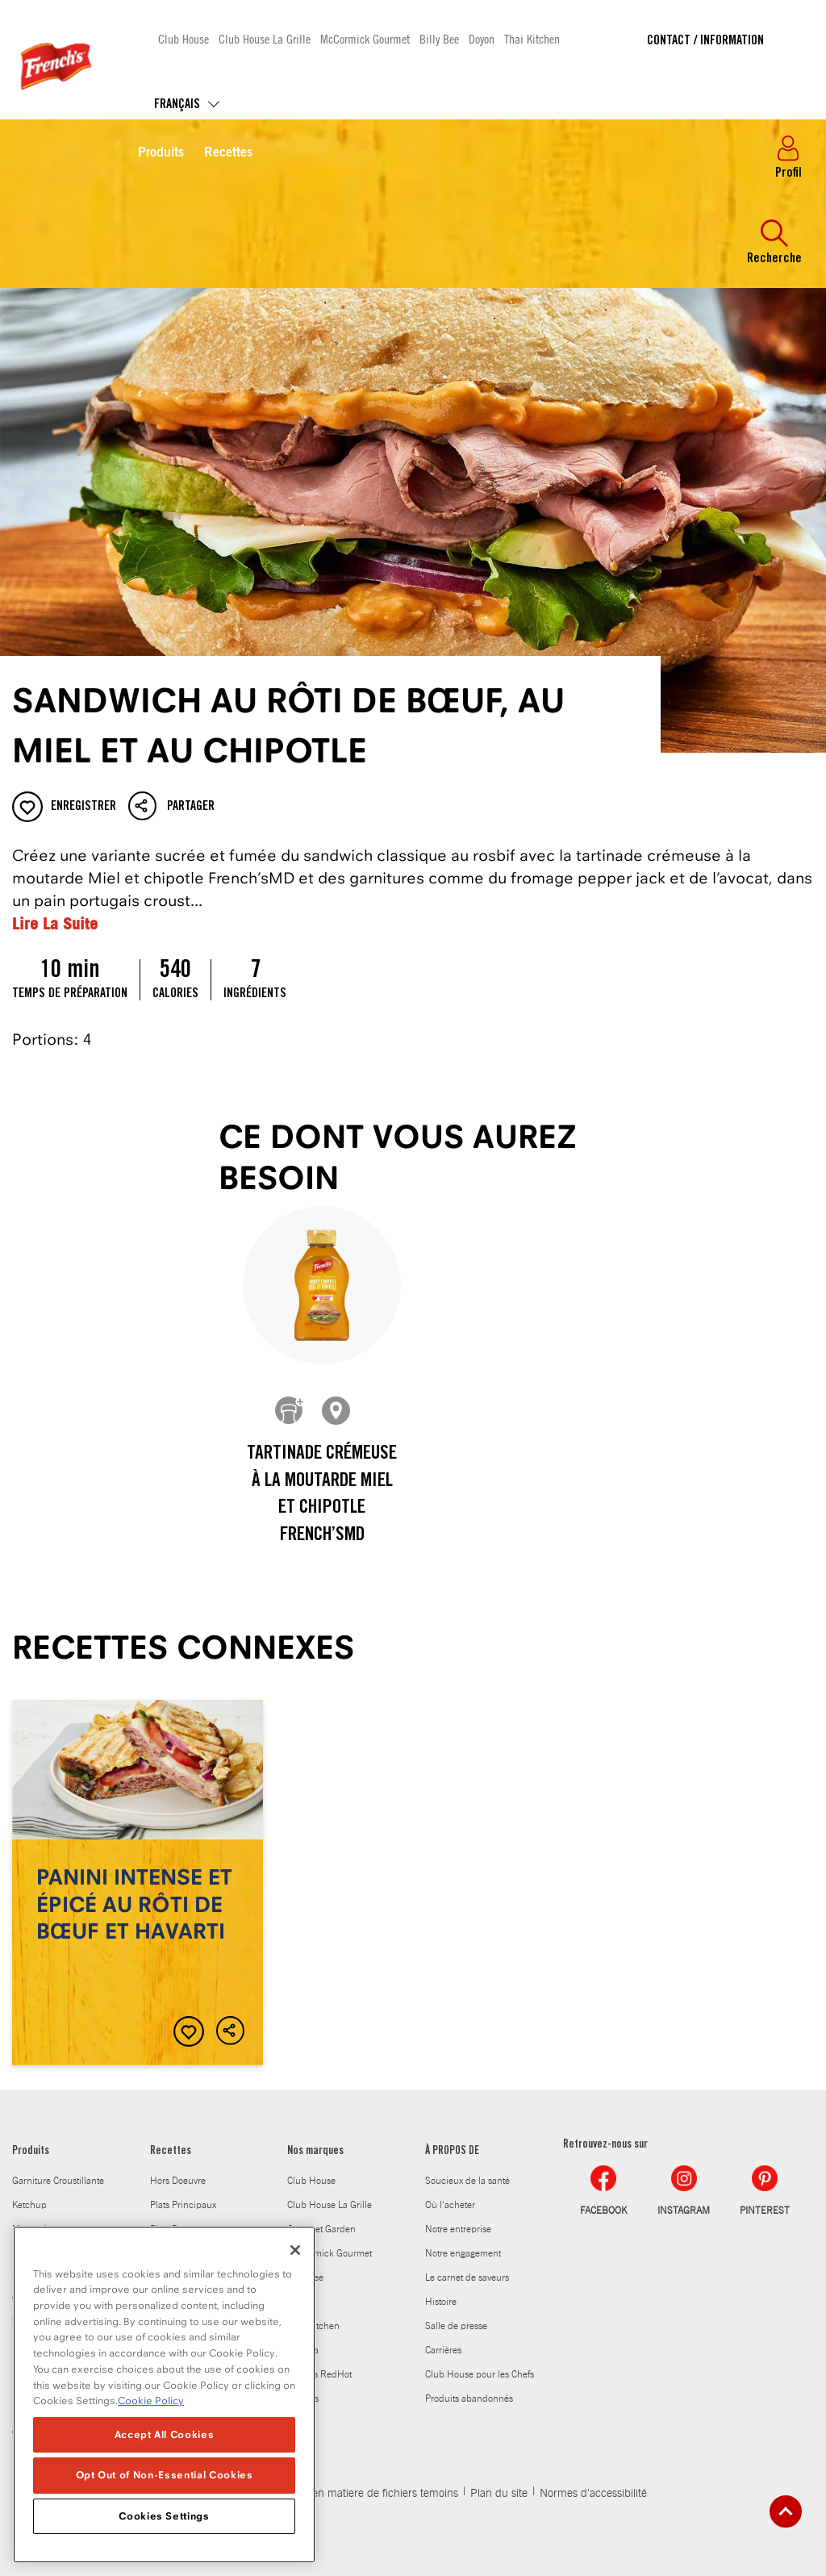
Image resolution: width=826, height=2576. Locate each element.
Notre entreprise (458, 2229)
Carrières (443, 2350)
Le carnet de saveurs (467, 2277)
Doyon (481, 38)
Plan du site (499, 2493)
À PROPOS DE (452, 2151)
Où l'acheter (450, 2205)
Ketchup (29, 2205)
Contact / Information (705, 41)
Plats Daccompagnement (201, 2229)
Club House (183, 38)
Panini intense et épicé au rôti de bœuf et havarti (137, 1882)
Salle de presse (456, 2326)
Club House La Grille (265, 38)
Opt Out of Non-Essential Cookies (164, 2480)
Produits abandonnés (469, 2398)
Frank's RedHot (319, 2374)
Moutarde (32, 2229)
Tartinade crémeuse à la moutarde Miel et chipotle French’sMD (322, 1495)
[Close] (295, 2254)
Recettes (228, 153)
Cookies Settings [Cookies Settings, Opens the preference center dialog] (164, 2520)
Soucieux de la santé (467, 2181)
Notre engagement (463, 2253)
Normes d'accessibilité (593, 2493)
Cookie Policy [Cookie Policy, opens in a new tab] (151, 2405)
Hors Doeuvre (178, 2181)
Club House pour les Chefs (479, 2374)
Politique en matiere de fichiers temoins (362, 2493)
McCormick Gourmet (365, 38)
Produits (161, 153)
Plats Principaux (183, 2205)
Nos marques (315, 2151)
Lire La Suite (55, 923)
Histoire (441, 2302)
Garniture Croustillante (58, 2181)
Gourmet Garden (321, 2229)
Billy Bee (439, 38)
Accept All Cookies (165, 2438)
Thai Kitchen (532, 38)
